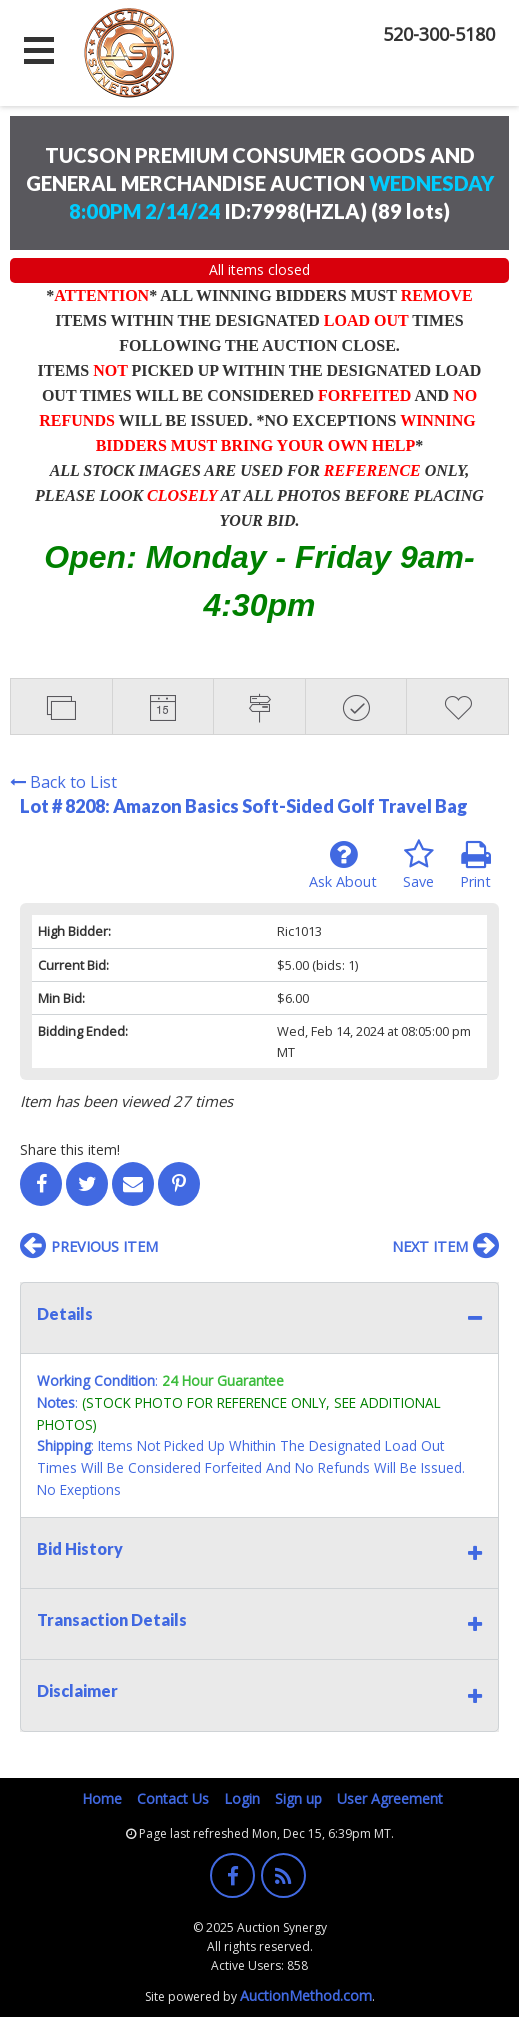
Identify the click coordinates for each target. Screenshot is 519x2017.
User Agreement (390, 1798)
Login (242, 1798)
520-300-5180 (439, 34)
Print (475, 865)
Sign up (298, 1798)
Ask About (343, 865)
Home (102, 1798)
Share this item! (70, 1149)
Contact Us (173, 1798)
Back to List (63, 782)
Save (418, 865)
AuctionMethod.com (306, 1995)
